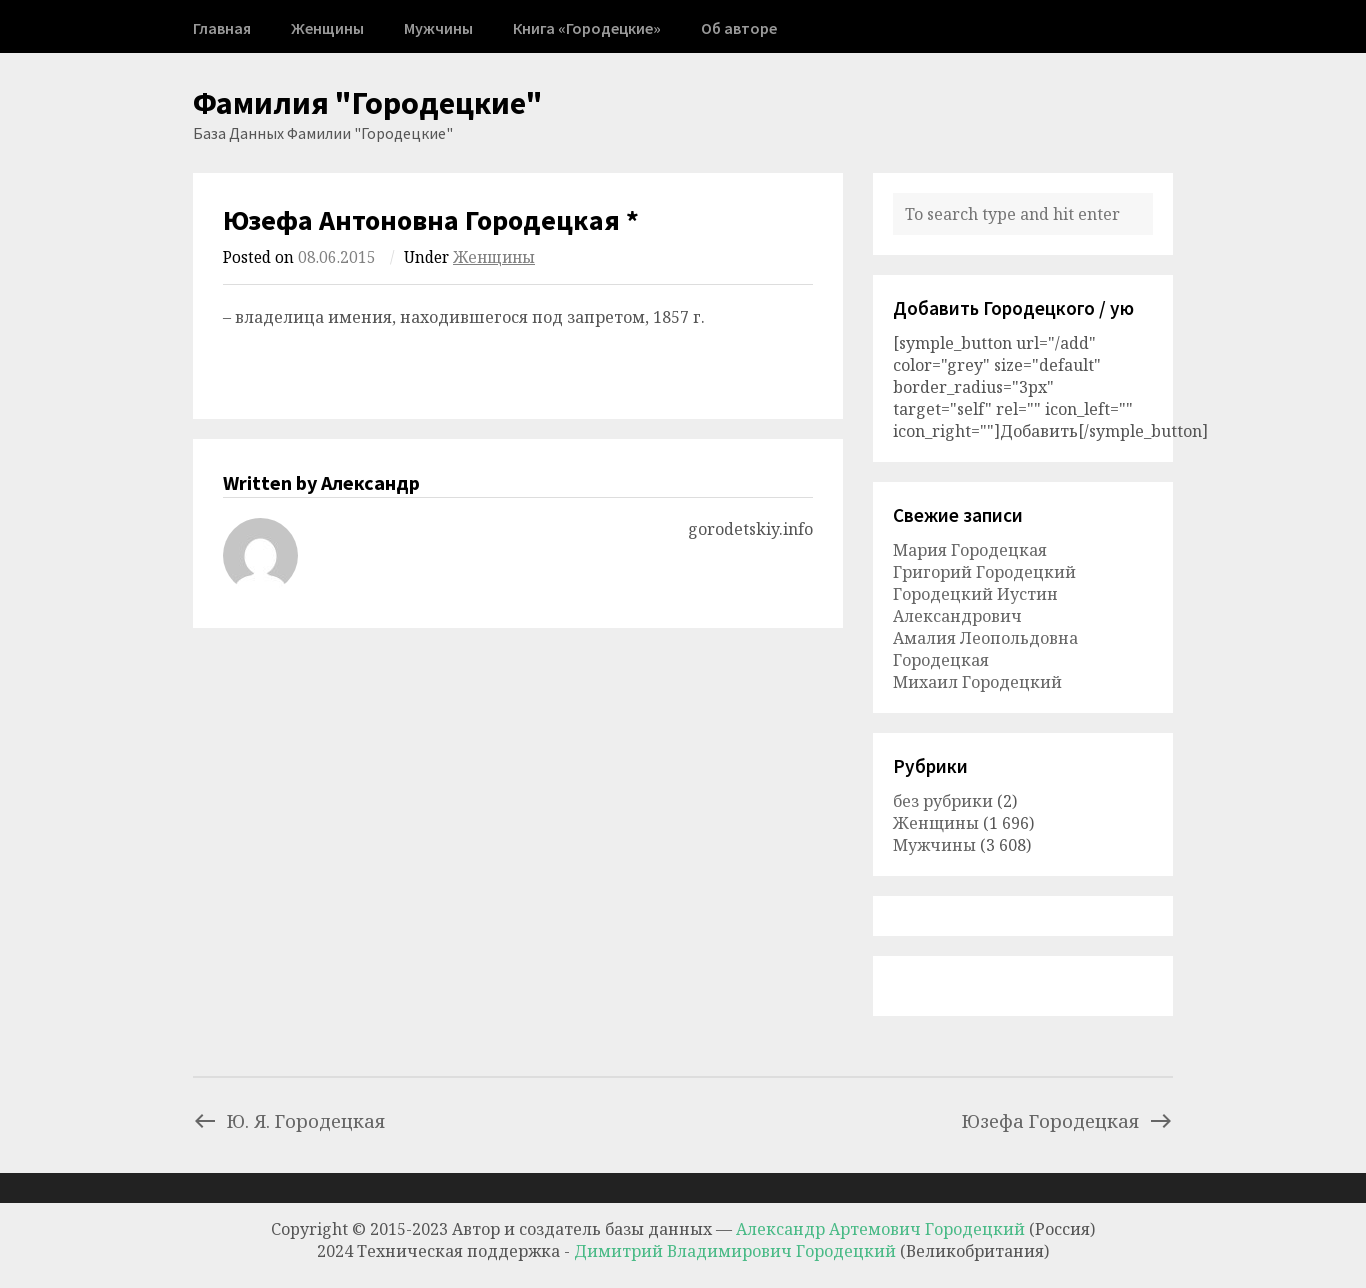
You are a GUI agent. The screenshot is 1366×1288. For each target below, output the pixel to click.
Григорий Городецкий (984, 572)
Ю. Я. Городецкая (289, 1120)
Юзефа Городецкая (1067, 1120)
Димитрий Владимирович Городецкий (737, 1251)
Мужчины (438, 28)
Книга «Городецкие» (587, 28)
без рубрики (943, 801)
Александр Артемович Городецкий (880, 1229)
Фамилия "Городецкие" (368, 103)
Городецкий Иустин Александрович (975, 605)
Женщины (327, 28)
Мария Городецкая (970, 550)
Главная (222, 28)
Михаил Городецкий (977, 682)
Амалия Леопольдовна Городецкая (985, 649)
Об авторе (739, 28)
